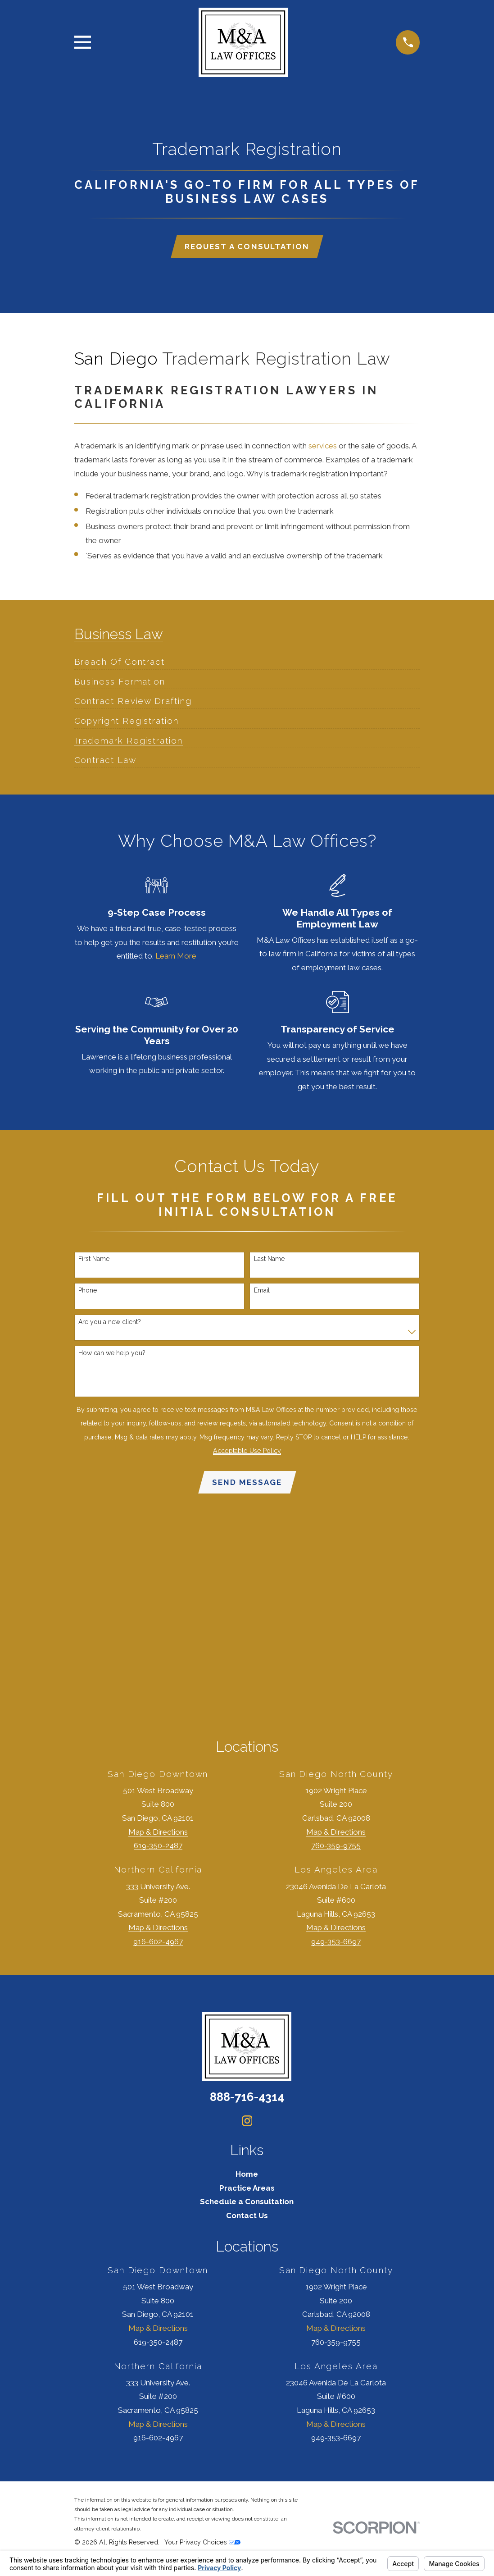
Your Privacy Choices (202, 2545)
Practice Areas (247, 2190)
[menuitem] (119, 659)
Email (262, 1291)
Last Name (269, 1260)
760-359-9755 (336, 1848)
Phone (87, 1291)
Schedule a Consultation (247, 2204)
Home (247, 2176)
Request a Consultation (247, 246)
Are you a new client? (109, 1322)
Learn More (175, 957)
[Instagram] (247, 2123)
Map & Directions (158, 1834)
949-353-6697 (336, 1944)
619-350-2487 (158, 1848)
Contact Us (247, 2217)
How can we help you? (111, 1354)
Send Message (247, 1484)
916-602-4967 (158, 1944)
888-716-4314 (247, 2099)
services (322, 447)
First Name (93, 1260)
